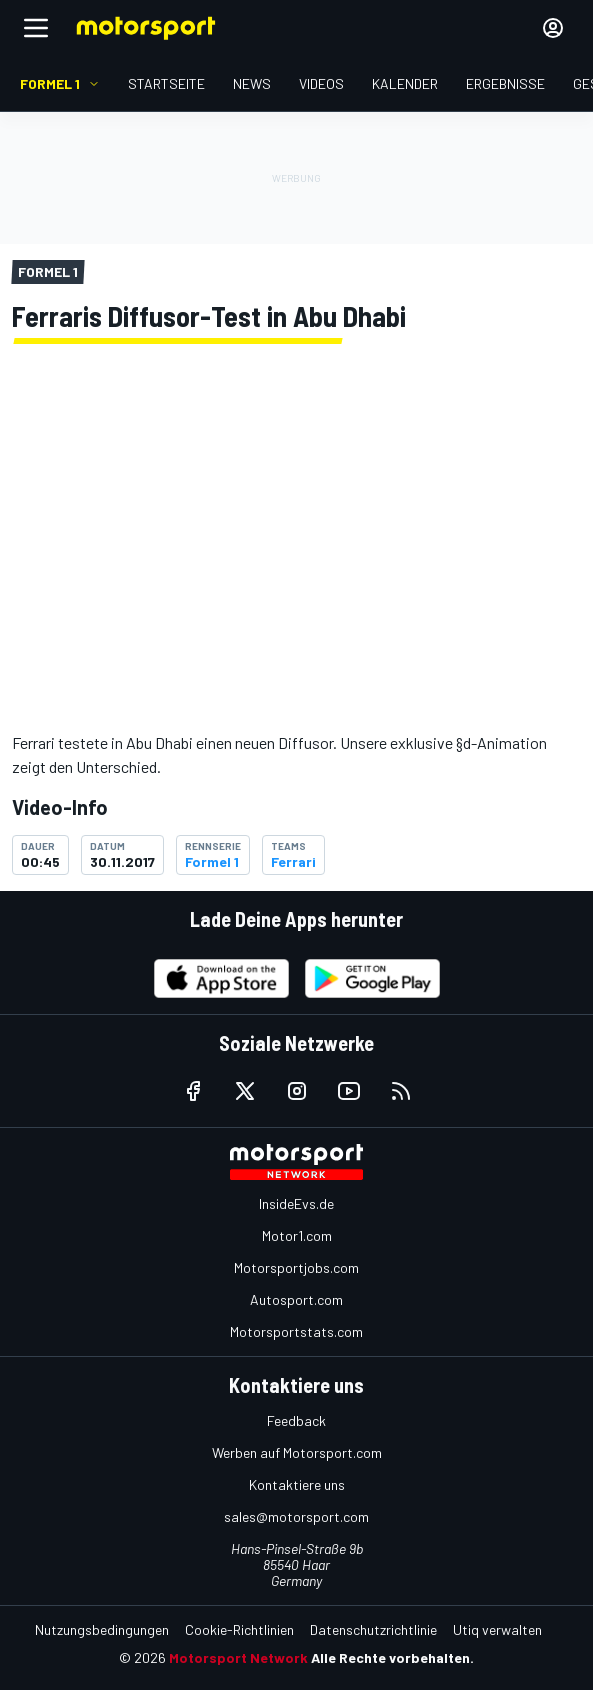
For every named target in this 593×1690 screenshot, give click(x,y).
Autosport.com (296, 1299)
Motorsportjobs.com (296, 1267)
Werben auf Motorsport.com (297, 1452)
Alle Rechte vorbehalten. (392, 1657)
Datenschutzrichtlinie (373, 1629)
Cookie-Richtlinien (239, 1629)
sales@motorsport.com (296, 1516)
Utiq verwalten (497, 1629)
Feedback (296, 1420)
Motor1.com (297, 1235)
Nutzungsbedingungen (102, 1629)
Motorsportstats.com (296, 1331)
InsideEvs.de (296, 1203)
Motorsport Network (238, 1657)
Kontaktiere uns (297, 1484)
